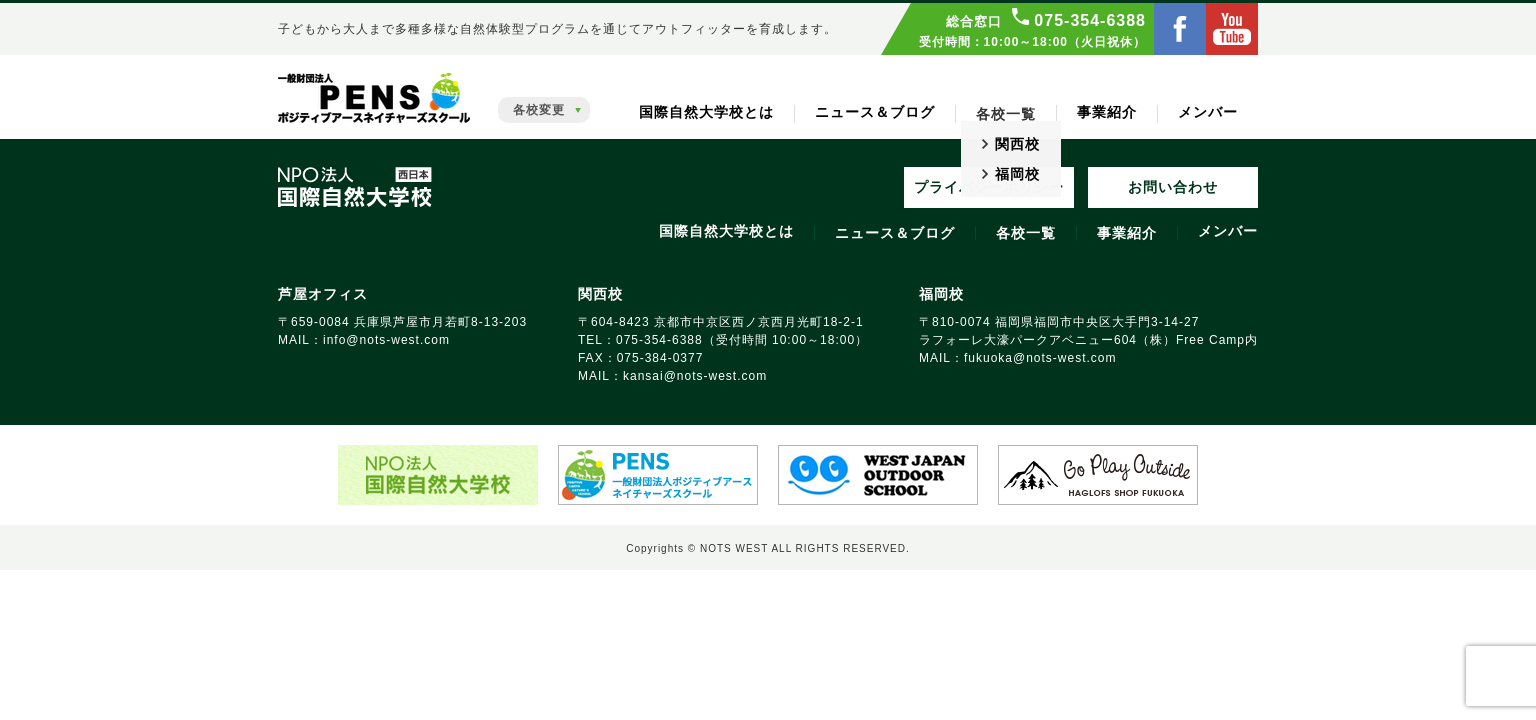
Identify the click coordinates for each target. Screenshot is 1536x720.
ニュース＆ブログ (875, 112)
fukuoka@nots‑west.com (1040, 358)
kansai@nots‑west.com (695, 376)
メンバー (1208, 112)
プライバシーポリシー (989, 187)
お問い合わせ (1173, 187)
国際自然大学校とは (706, 112)
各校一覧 (1026, 233)
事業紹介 (1107, 112)
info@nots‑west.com (386, 340)
